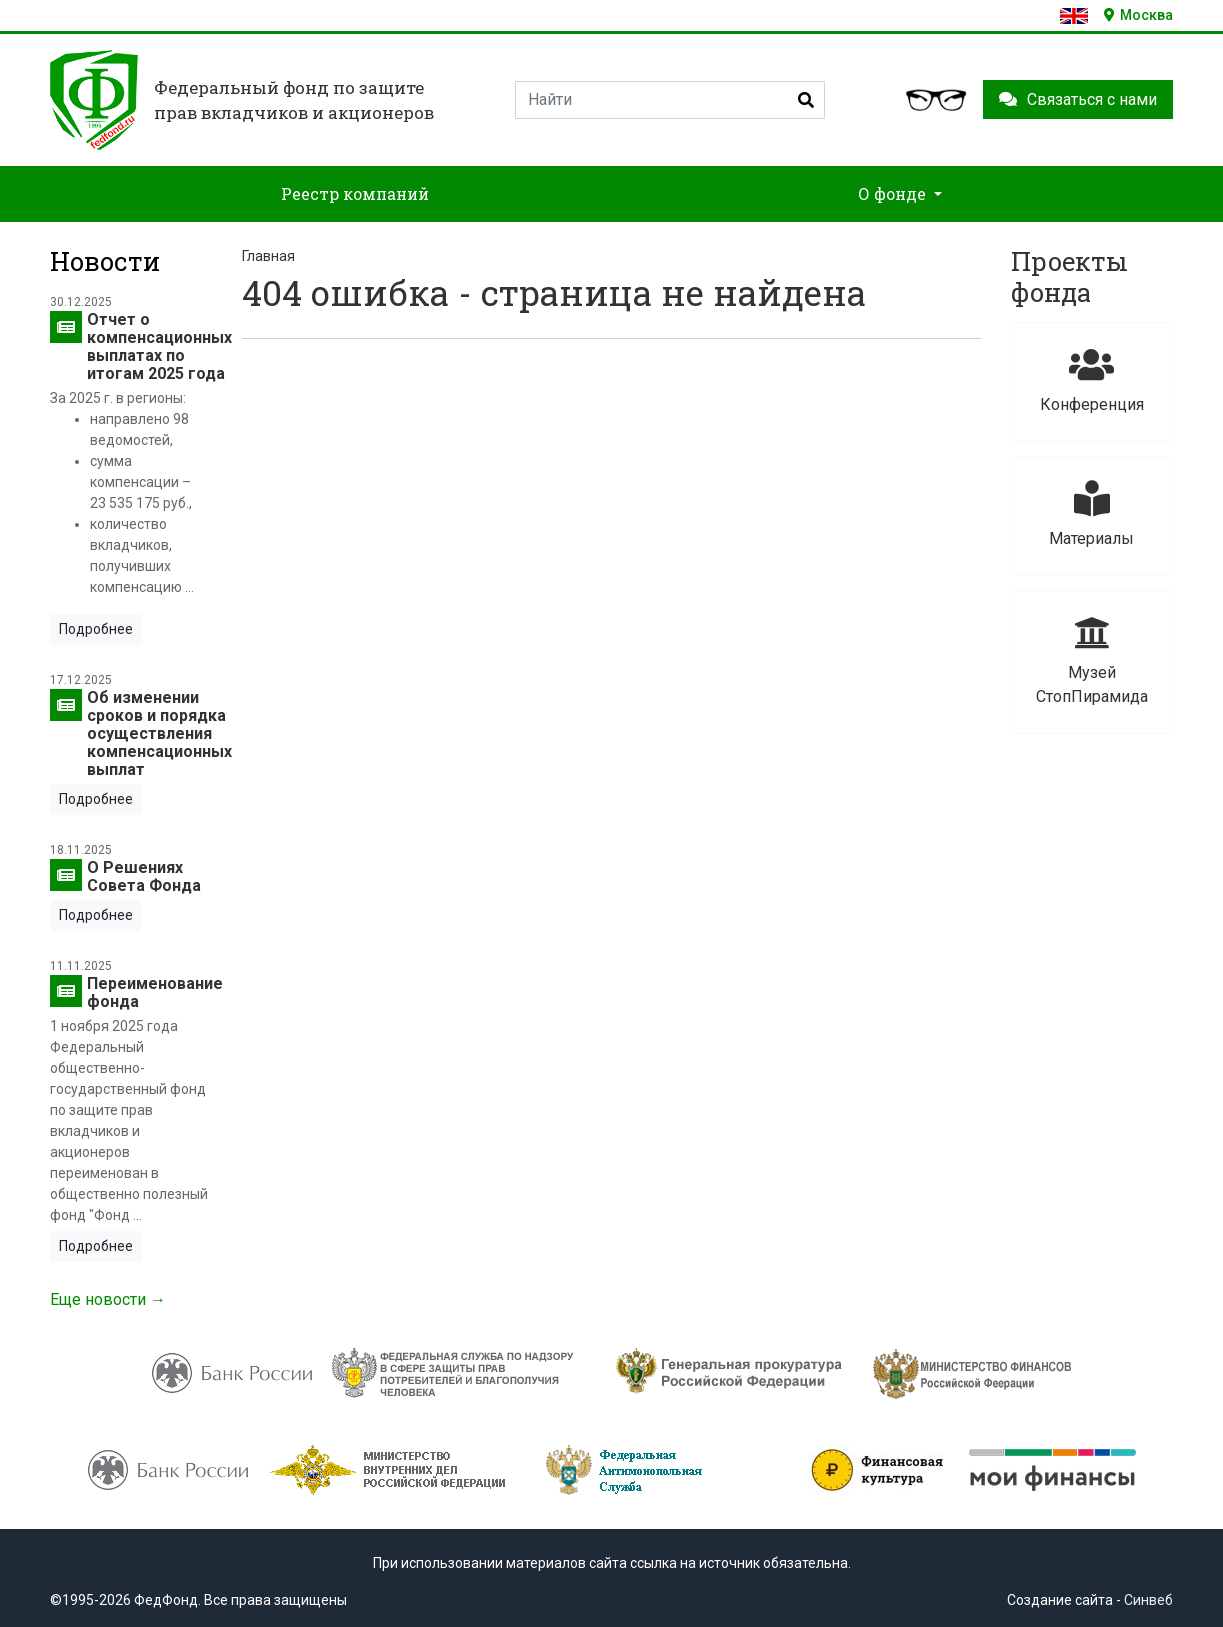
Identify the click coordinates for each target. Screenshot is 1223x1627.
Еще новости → (108, 1299)
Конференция (1092, 380)
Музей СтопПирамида (1092, 660)
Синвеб (1148, 1600)
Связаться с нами (1078, 99)
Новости (105, 261)
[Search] (670, 100)
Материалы (1092, 514)
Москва (1138, 15)
